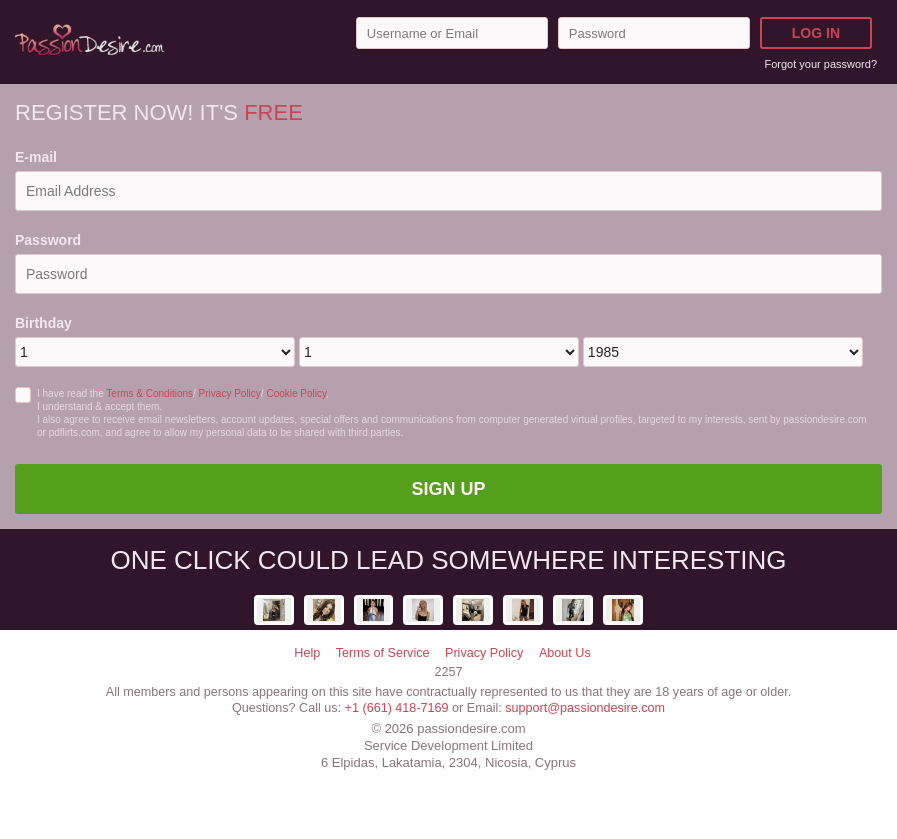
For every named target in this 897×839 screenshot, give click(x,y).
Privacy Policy (230, 393)
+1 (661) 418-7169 (397, 708)
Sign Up (448, 489)
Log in (816, 33)
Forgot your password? (821, 64)
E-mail (36, 157)
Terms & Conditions (149, 393)
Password (48, 240)
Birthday (43, 323)
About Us (565, 653)
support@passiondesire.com (585, 708)
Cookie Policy (296, 393)
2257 (448, 672)
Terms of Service (383, 653)
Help (307, 653)
